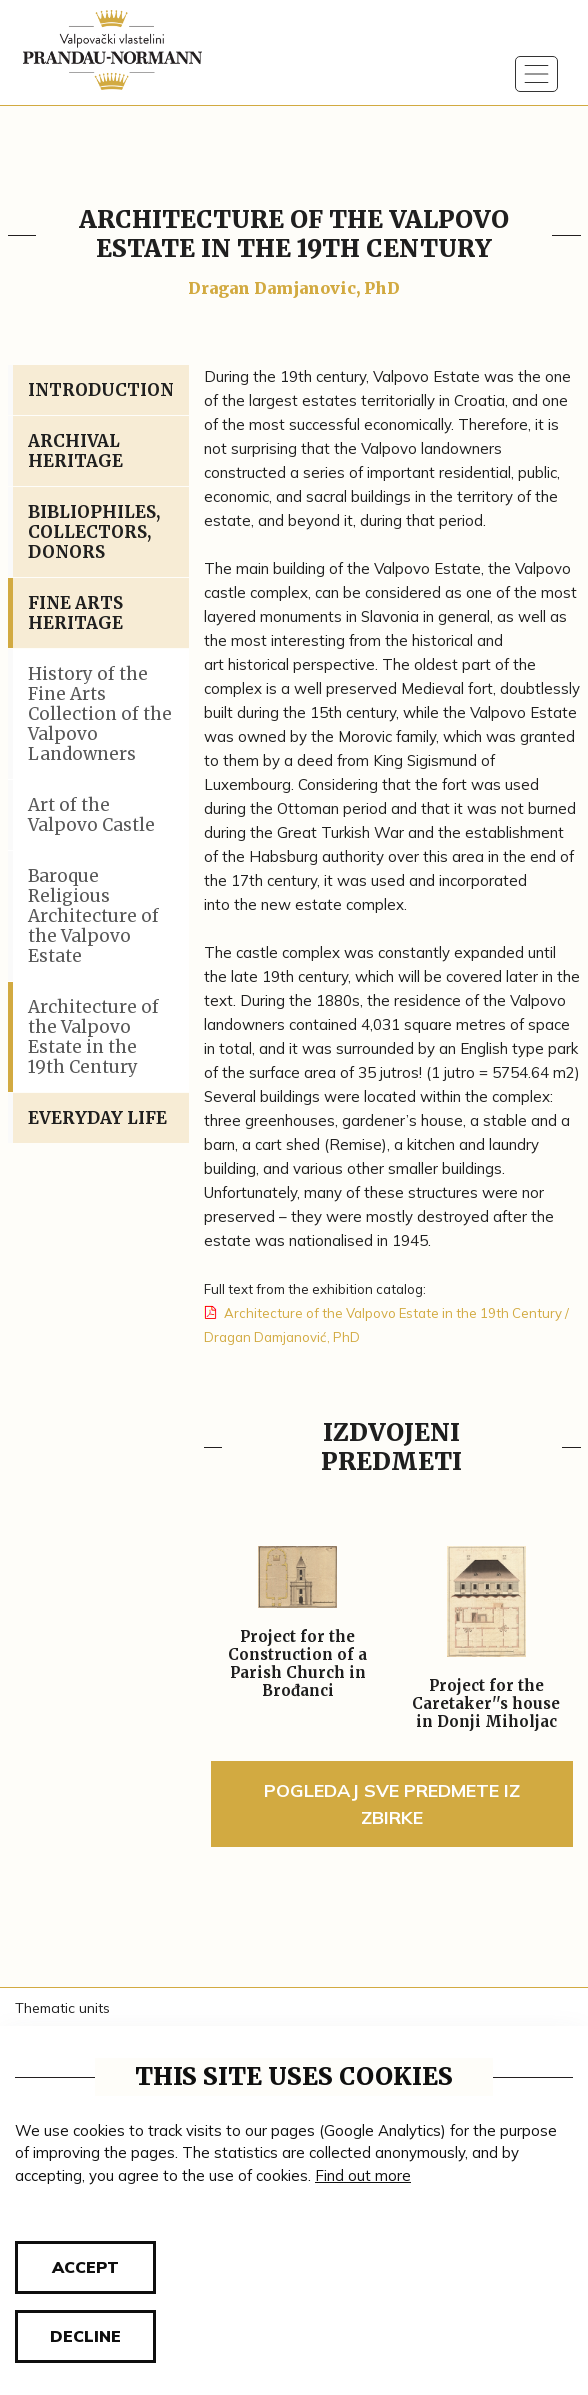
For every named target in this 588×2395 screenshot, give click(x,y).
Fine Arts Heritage (75, 613)
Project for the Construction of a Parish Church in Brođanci (297, 1664)
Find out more (363, 2175)
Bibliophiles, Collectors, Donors (94, 532)
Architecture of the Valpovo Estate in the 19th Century (93, 1037)
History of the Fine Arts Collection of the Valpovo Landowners (100, 714)
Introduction (101, 390)
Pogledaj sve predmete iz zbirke (392, 1804)
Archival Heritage (75, 451)
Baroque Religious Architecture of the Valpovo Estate (93, 916)
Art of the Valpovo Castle (91, 815)
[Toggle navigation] (537, 74)
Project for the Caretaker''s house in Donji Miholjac (486, 1704)
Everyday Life (97, 1118)
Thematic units (62, 2008)
